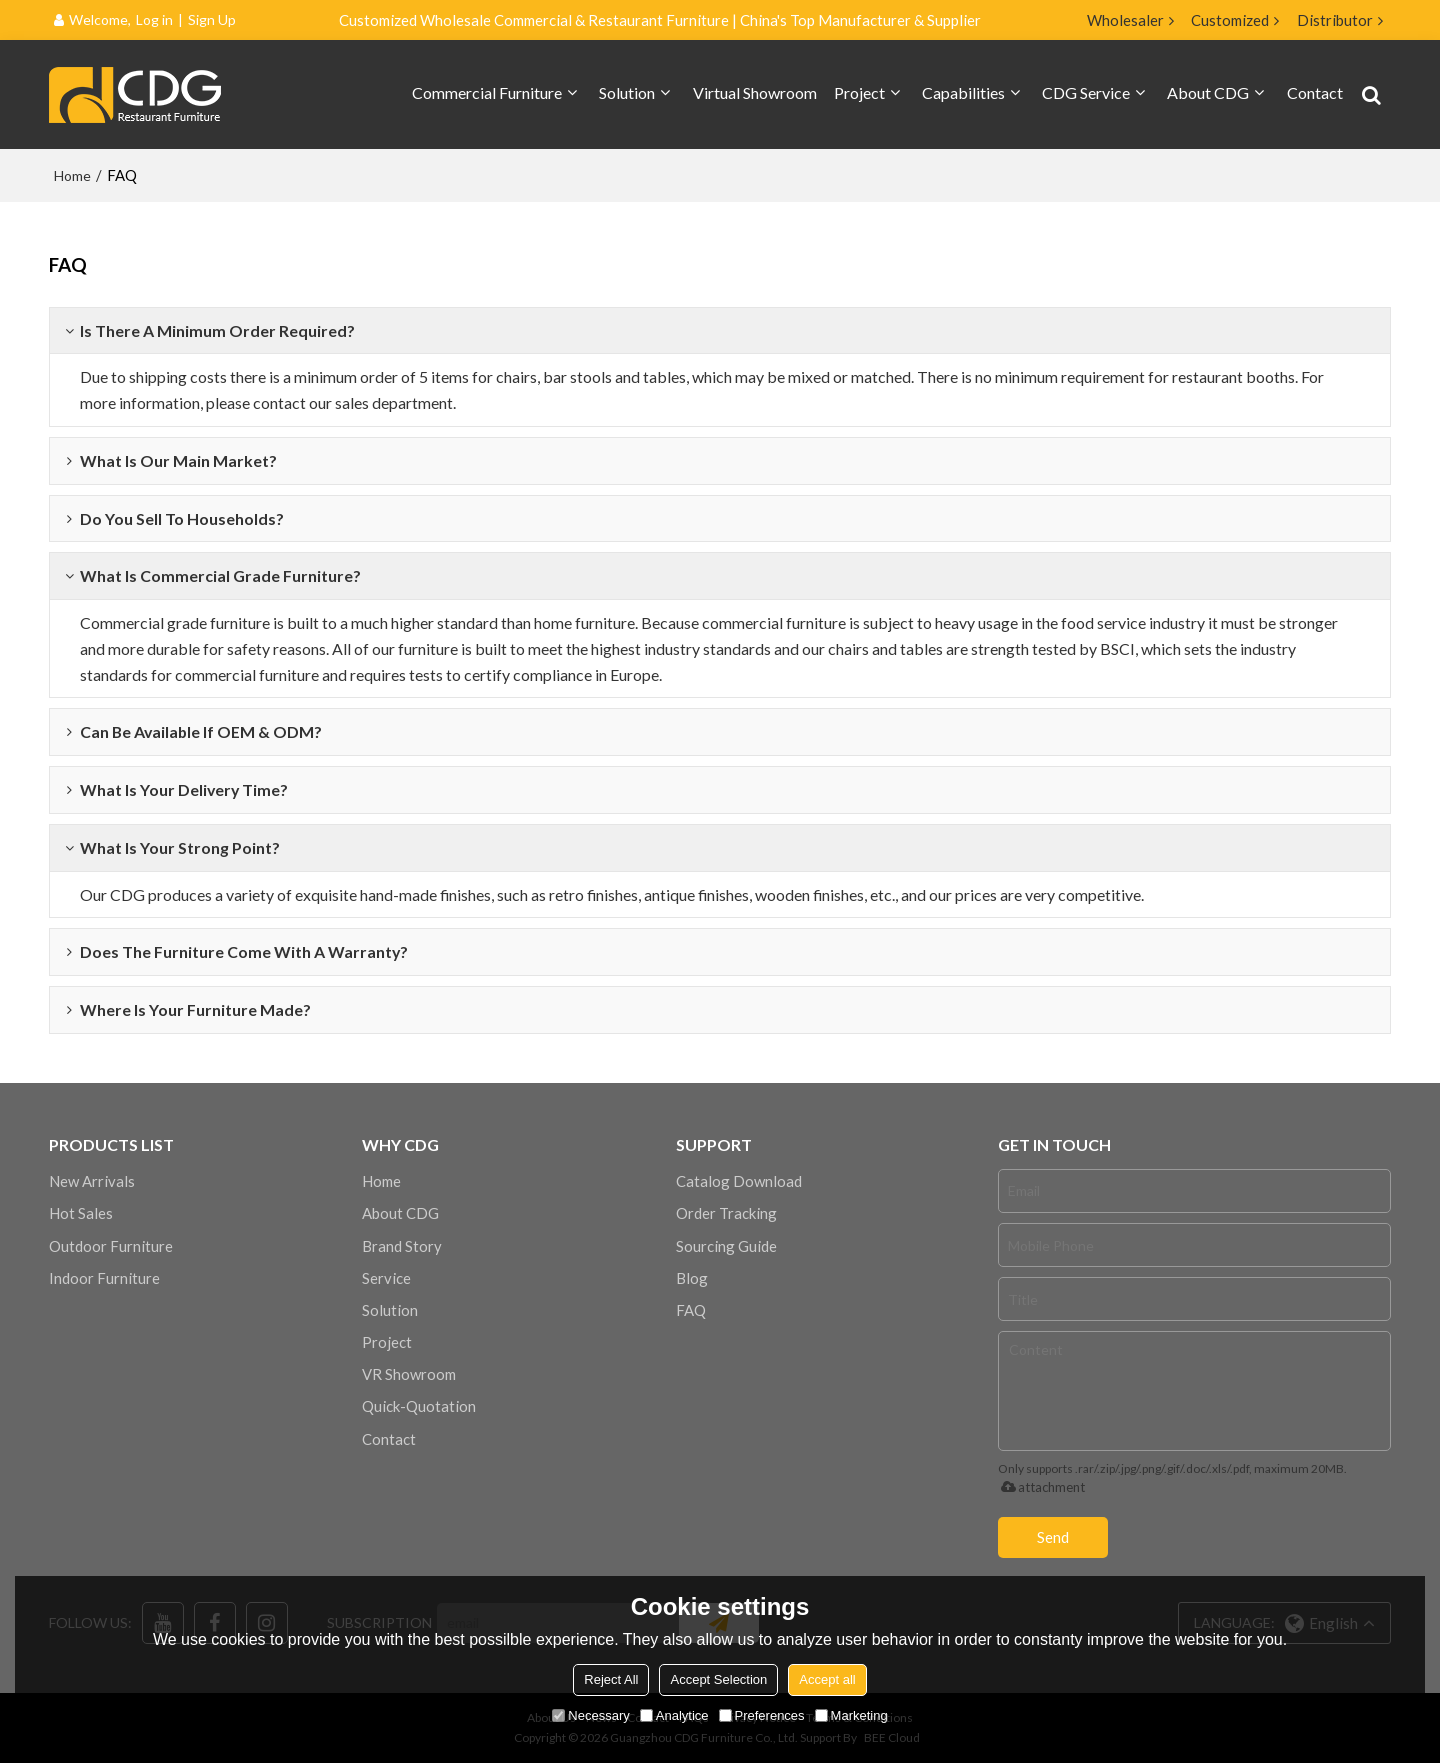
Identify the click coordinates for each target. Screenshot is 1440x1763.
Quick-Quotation (419, 1406)
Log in (154, 19)
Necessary (590, 1715)
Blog (692, 1278)
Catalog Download (739, 1181)
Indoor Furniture (104, 1278)
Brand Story (402, 1246)
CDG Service (1086, 92)
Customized (1230, 20)
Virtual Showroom (755, 92)
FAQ (691, 1310)
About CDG (1208, 92)
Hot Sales (81, 1213)
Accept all (827, 1679)
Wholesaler (1125, 20)
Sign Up (212, 19)
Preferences (762, 1715)
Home (72, 175)
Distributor (1335, 20)
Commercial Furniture (487, 92)
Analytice (674, 1715)
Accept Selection (718, 1679)
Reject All (611, 1679)
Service (386, 1278)
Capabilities (963, 92)
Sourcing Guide (726, 1246)
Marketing (851, 1715)
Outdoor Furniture (111, 1246)
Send (1053, 1537)
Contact (1315, 92)
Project (859, 92)
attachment (1039, 1487)
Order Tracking (726, 1213)
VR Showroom (409, 1374)
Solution (627, 92)
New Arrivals (92, 1181)
